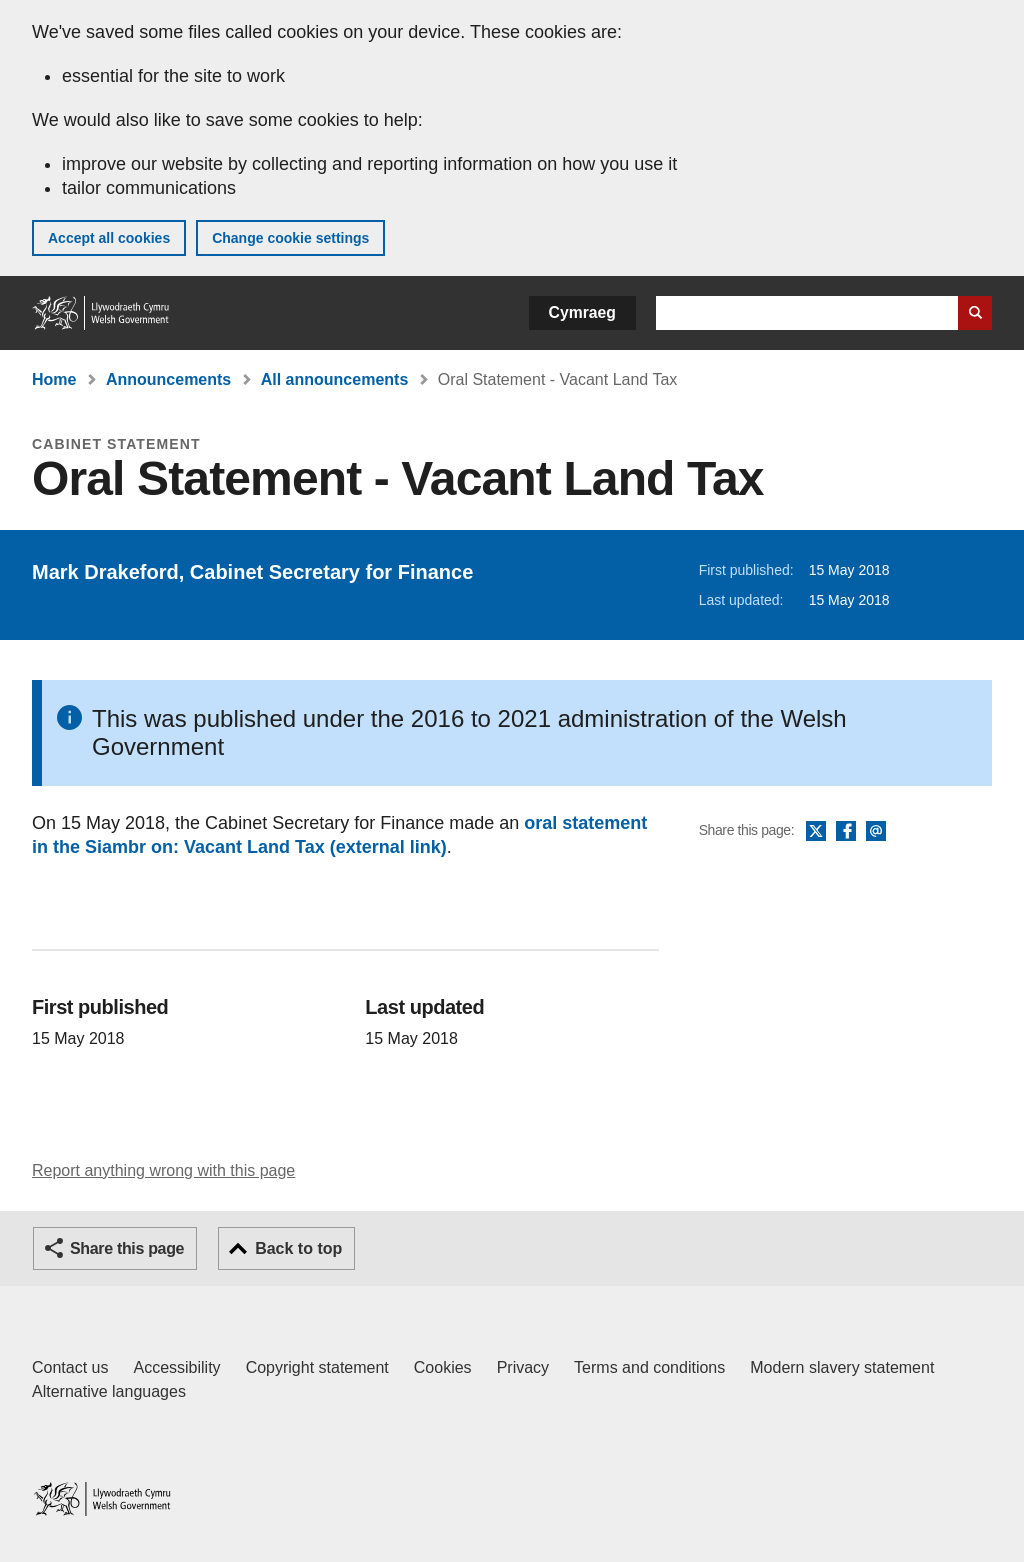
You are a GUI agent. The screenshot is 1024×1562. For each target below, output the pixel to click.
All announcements (335, 379)
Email (876, 832)
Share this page (127, 1248)
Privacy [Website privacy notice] (523, 1367)
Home (54, 379)
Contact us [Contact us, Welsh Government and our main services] (70, 1367)
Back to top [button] (298, 1248)
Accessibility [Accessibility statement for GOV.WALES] (176, 1367)
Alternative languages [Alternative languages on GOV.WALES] (109, 1391)
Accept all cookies (109, 238)
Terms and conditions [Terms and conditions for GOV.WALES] (649, 1367)
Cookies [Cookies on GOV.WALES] (443, 1367)
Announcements (168, 379)
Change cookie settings (290, 238)
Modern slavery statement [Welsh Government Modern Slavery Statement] (842, 1367)
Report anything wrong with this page (163, 1170)
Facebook (846, 832)
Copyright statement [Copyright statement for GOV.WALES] (317, 1367)
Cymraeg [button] (582, 312)
